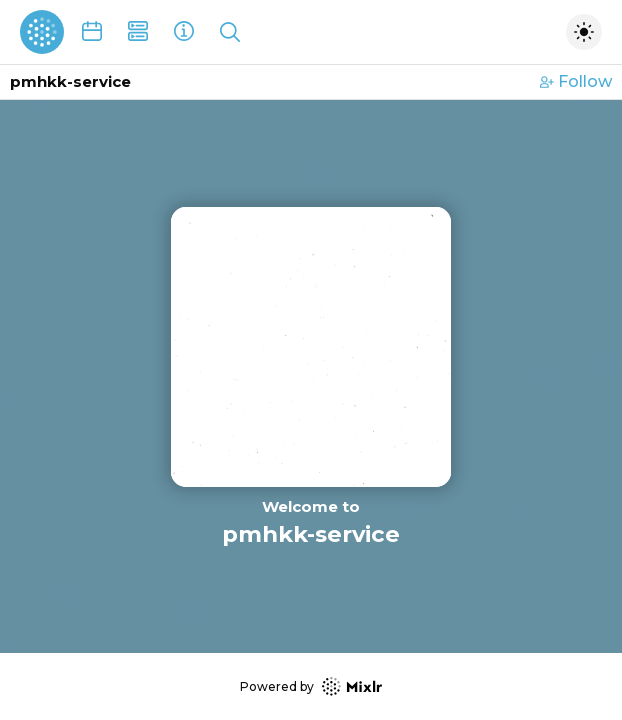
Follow (576, 81)
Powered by (311, 686)
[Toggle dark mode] (584, 32)
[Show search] (230, 32)
